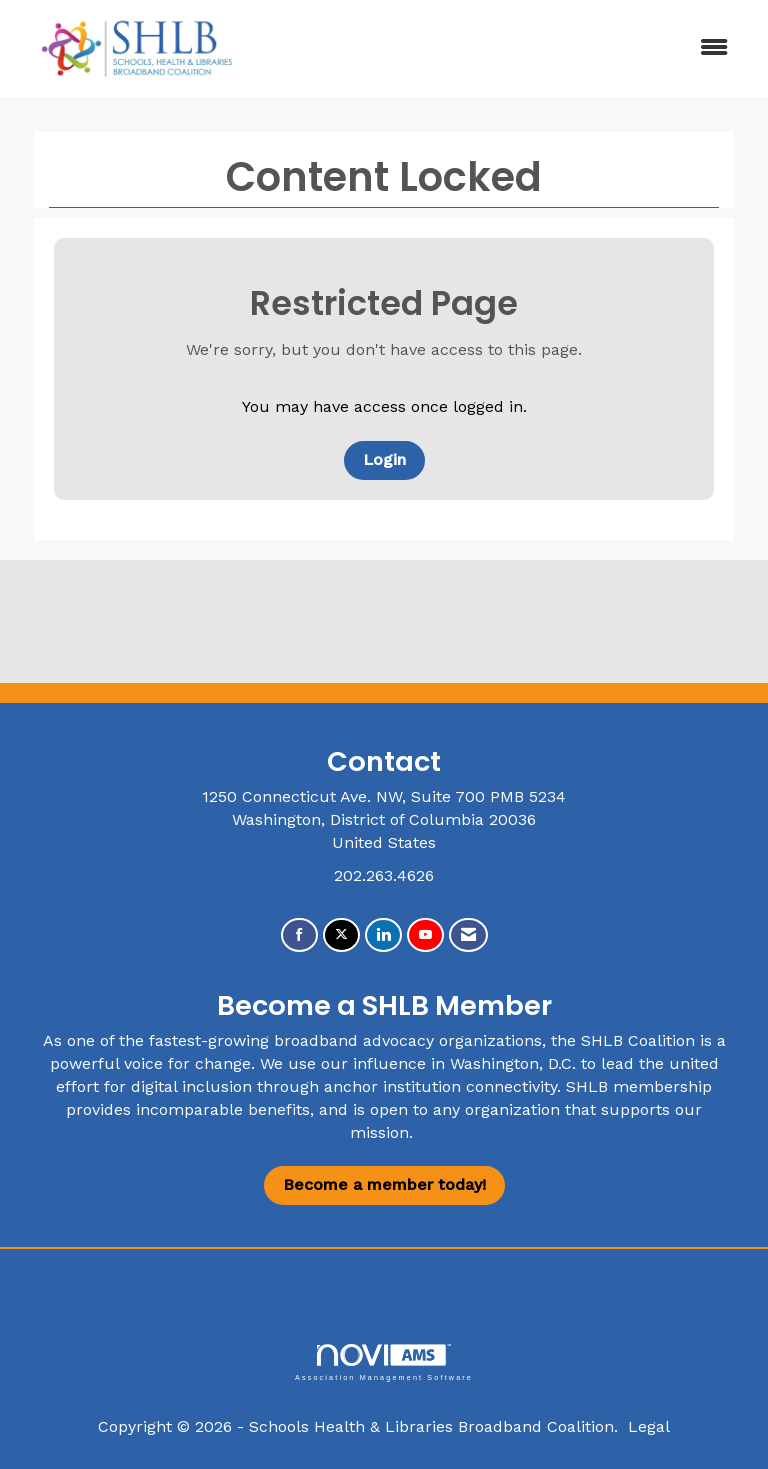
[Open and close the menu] (503, 48)
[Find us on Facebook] (299, 935)
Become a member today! (384, 1184)
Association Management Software (384, 1362)
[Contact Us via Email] (468, 935)
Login (384, 459)
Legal (649, 1426)
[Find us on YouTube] (425, 935)
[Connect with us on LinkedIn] (383, 935)
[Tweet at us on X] (341, 935)
